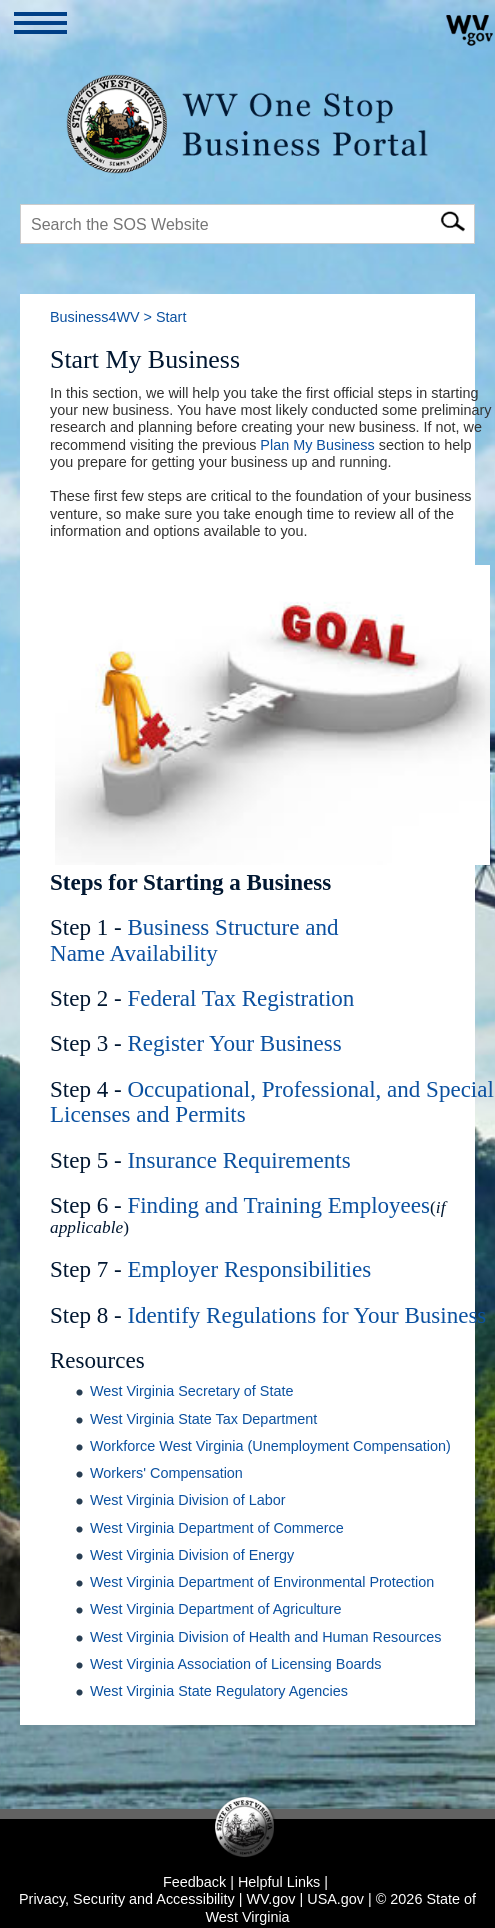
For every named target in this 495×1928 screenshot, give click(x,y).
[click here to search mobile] (452, 218)
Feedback (194, 1882)
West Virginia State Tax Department (203, 1419)
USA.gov (335, 1899)
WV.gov (270, 1899)
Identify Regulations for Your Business (306, 1315)
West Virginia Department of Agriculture (215, 1609)
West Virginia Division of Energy (192, 1555)
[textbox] (247, 224)
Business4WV (95, 317)
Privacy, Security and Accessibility (127, 1899)
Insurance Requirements (238, 1160)
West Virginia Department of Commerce (217, 1528)
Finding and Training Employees (278, 1205)
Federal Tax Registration (240, 998)
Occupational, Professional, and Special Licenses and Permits (272, 1101)
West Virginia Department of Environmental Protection (262, 1582)
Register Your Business (234, 1043)
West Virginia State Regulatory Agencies (219, 1691)
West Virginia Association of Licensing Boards (235, 1664)
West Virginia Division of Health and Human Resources (265, 1637)
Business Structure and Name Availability (194, 939)
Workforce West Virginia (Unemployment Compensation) (270, 1446)
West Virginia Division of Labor (187, 1500)
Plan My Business (317, 445)
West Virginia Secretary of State (191, 1391)
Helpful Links (279, 1882)
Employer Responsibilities (249, 1269)
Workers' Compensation (166, 1473)
